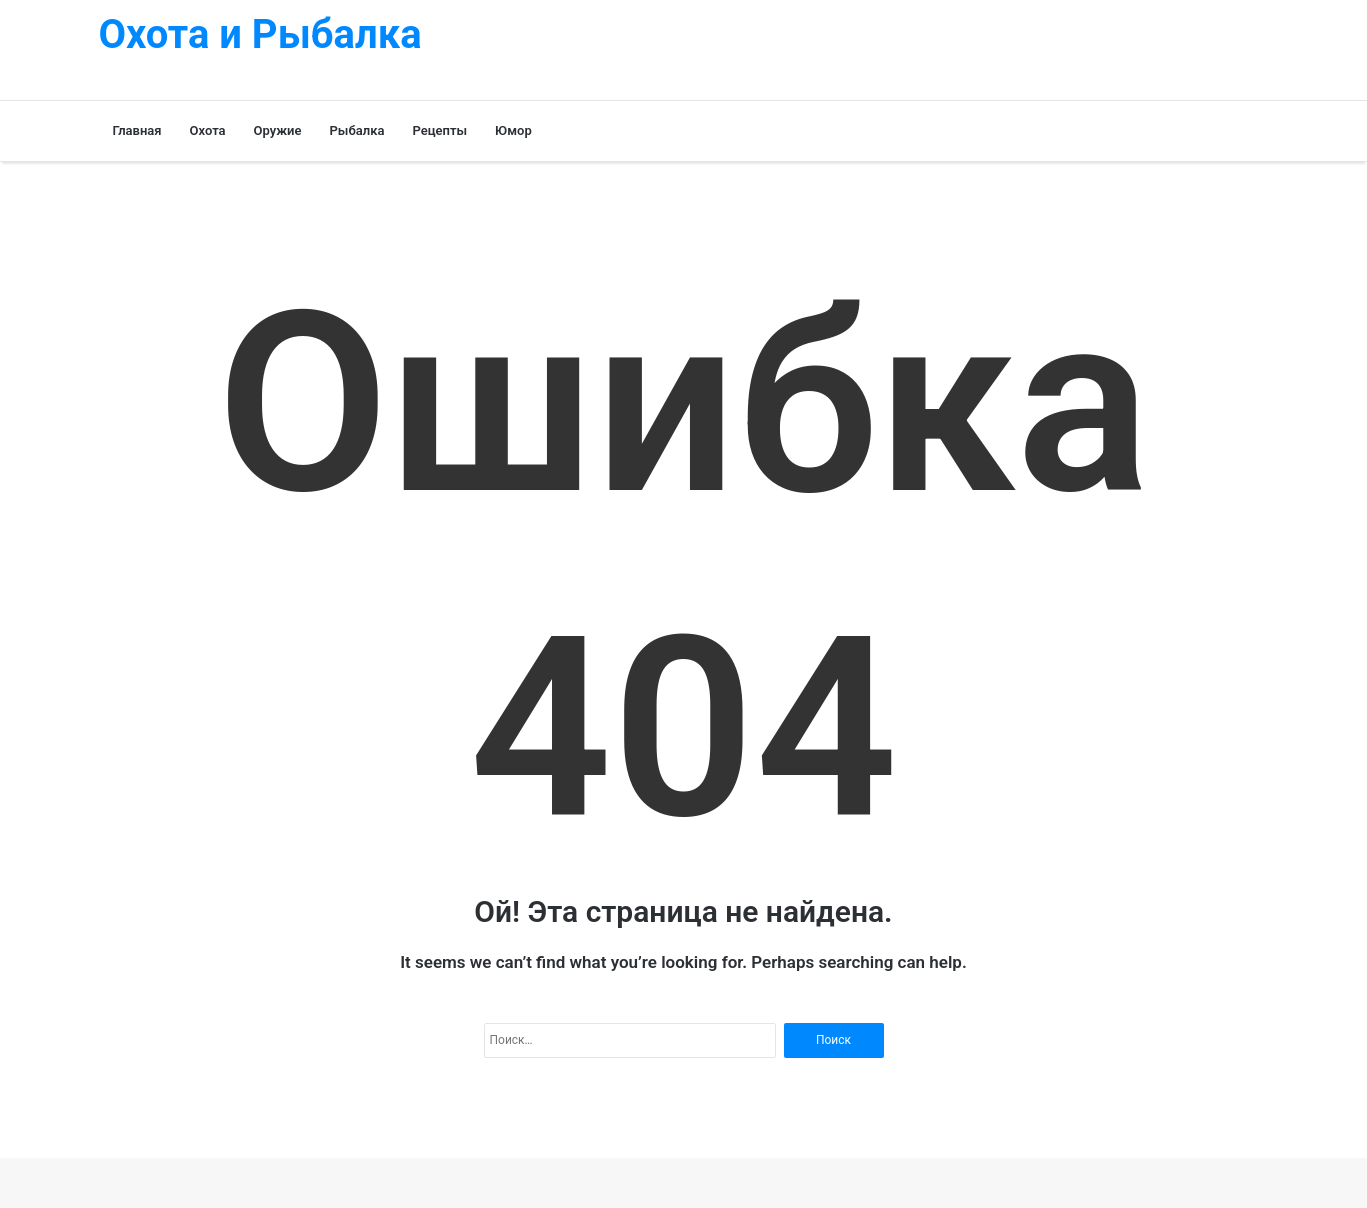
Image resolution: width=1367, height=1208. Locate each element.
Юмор (513, 130)
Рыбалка (357, 130)
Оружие (278, 130)
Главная (137, 130)
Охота (208, 130)
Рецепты (439, 130)
